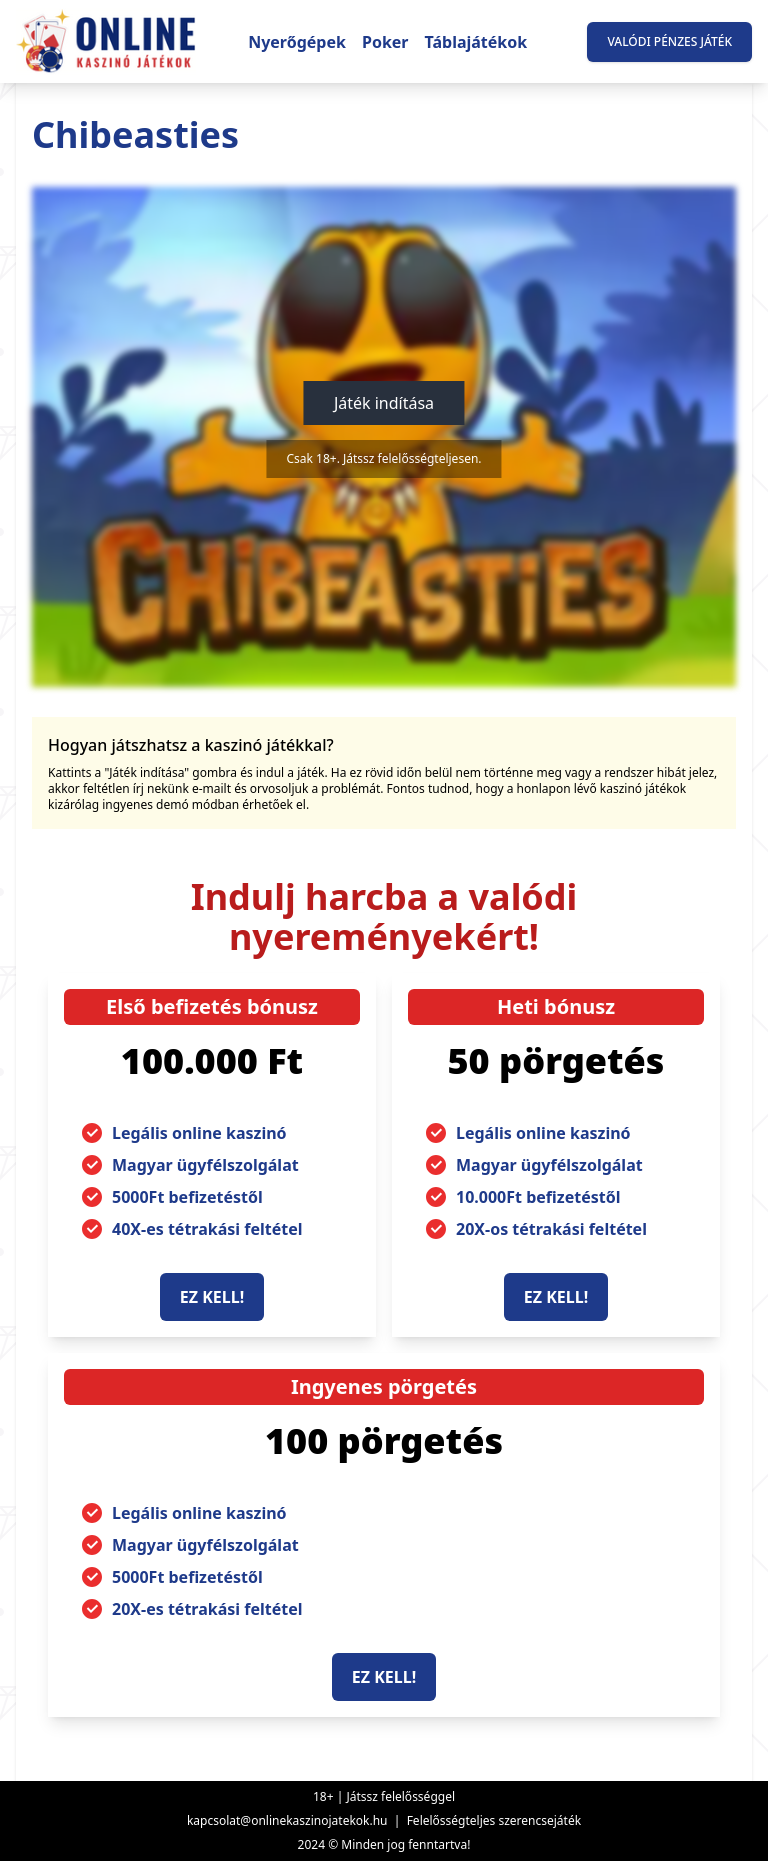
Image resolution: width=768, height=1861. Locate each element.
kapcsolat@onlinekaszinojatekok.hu (287, 1820)
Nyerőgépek (297, 42)
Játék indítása (384, 403)
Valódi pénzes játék (669, 41)
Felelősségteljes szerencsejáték (494, 1820)
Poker (385, 42)
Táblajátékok (476, 42)
